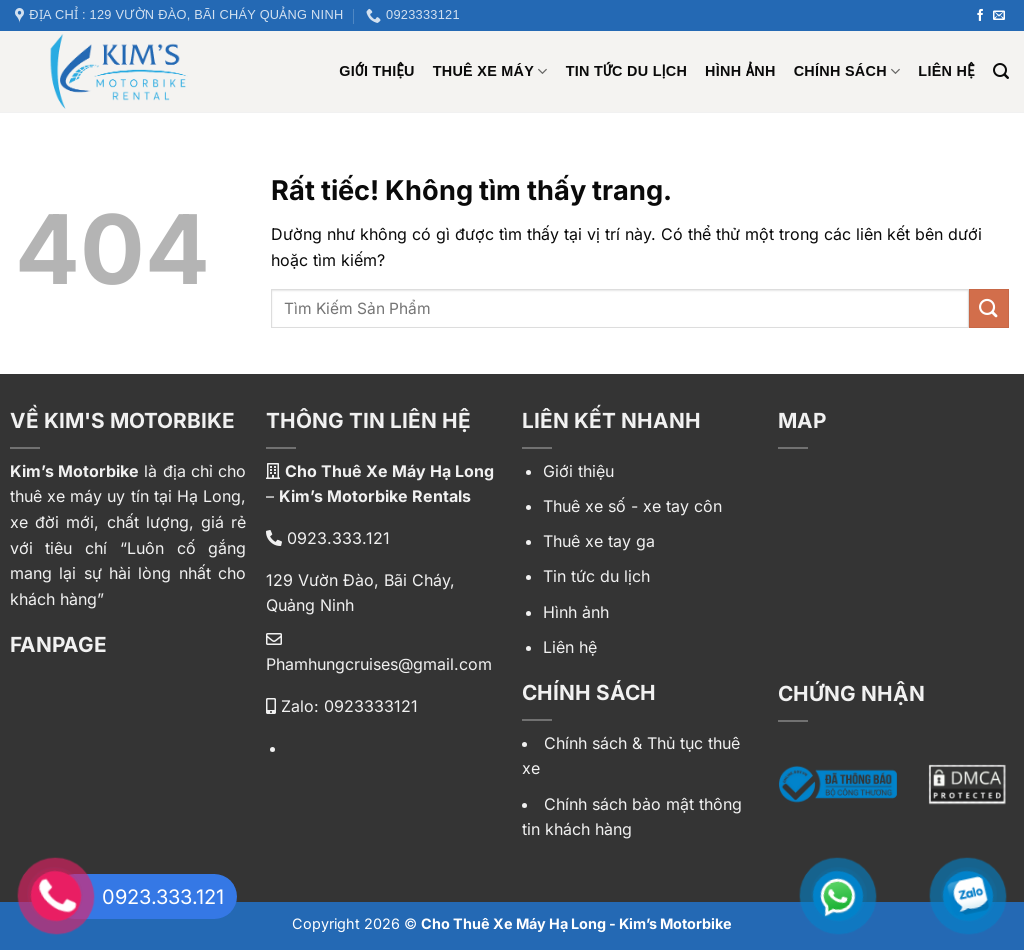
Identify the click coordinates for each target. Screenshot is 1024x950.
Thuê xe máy (490, 71)
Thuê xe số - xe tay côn (632, 506)
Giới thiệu (578, 471)
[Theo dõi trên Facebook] (980, 16)
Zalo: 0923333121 (342, 706)
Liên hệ (946, 71)
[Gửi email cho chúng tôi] (999, 16)
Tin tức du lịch (626, 71)
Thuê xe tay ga (599, 541)
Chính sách (847, 71)
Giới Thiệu (376, 71)
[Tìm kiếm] (1001, 71)
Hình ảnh (740, 71)
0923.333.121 (328, 538)
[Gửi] (989, 308)
